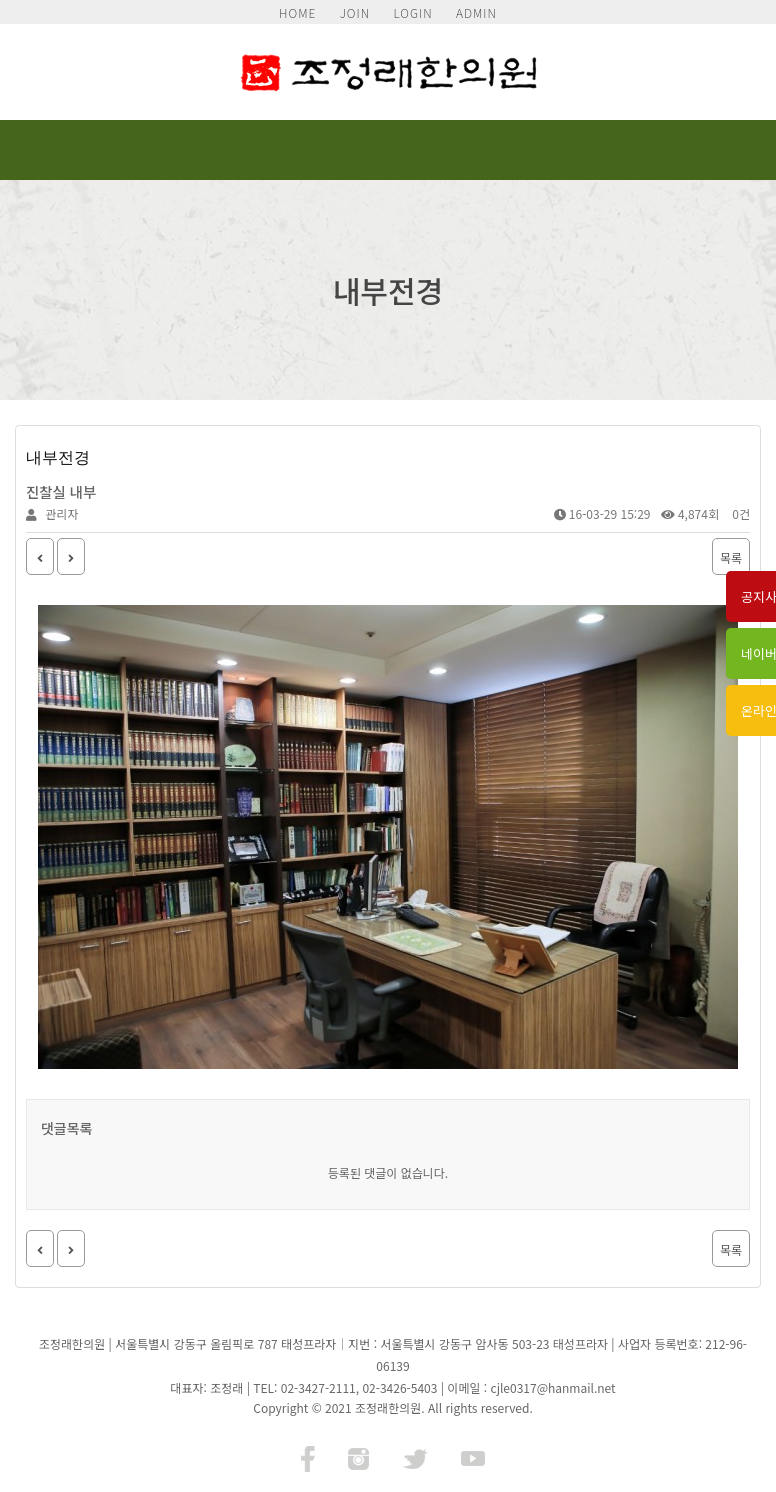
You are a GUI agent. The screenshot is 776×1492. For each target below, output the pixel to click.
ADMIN (476, 12)
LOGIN (412, 12)
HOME (297, 12)
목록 (731, 557)
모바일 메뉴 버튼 (724, 150)
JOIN (355, 12)
